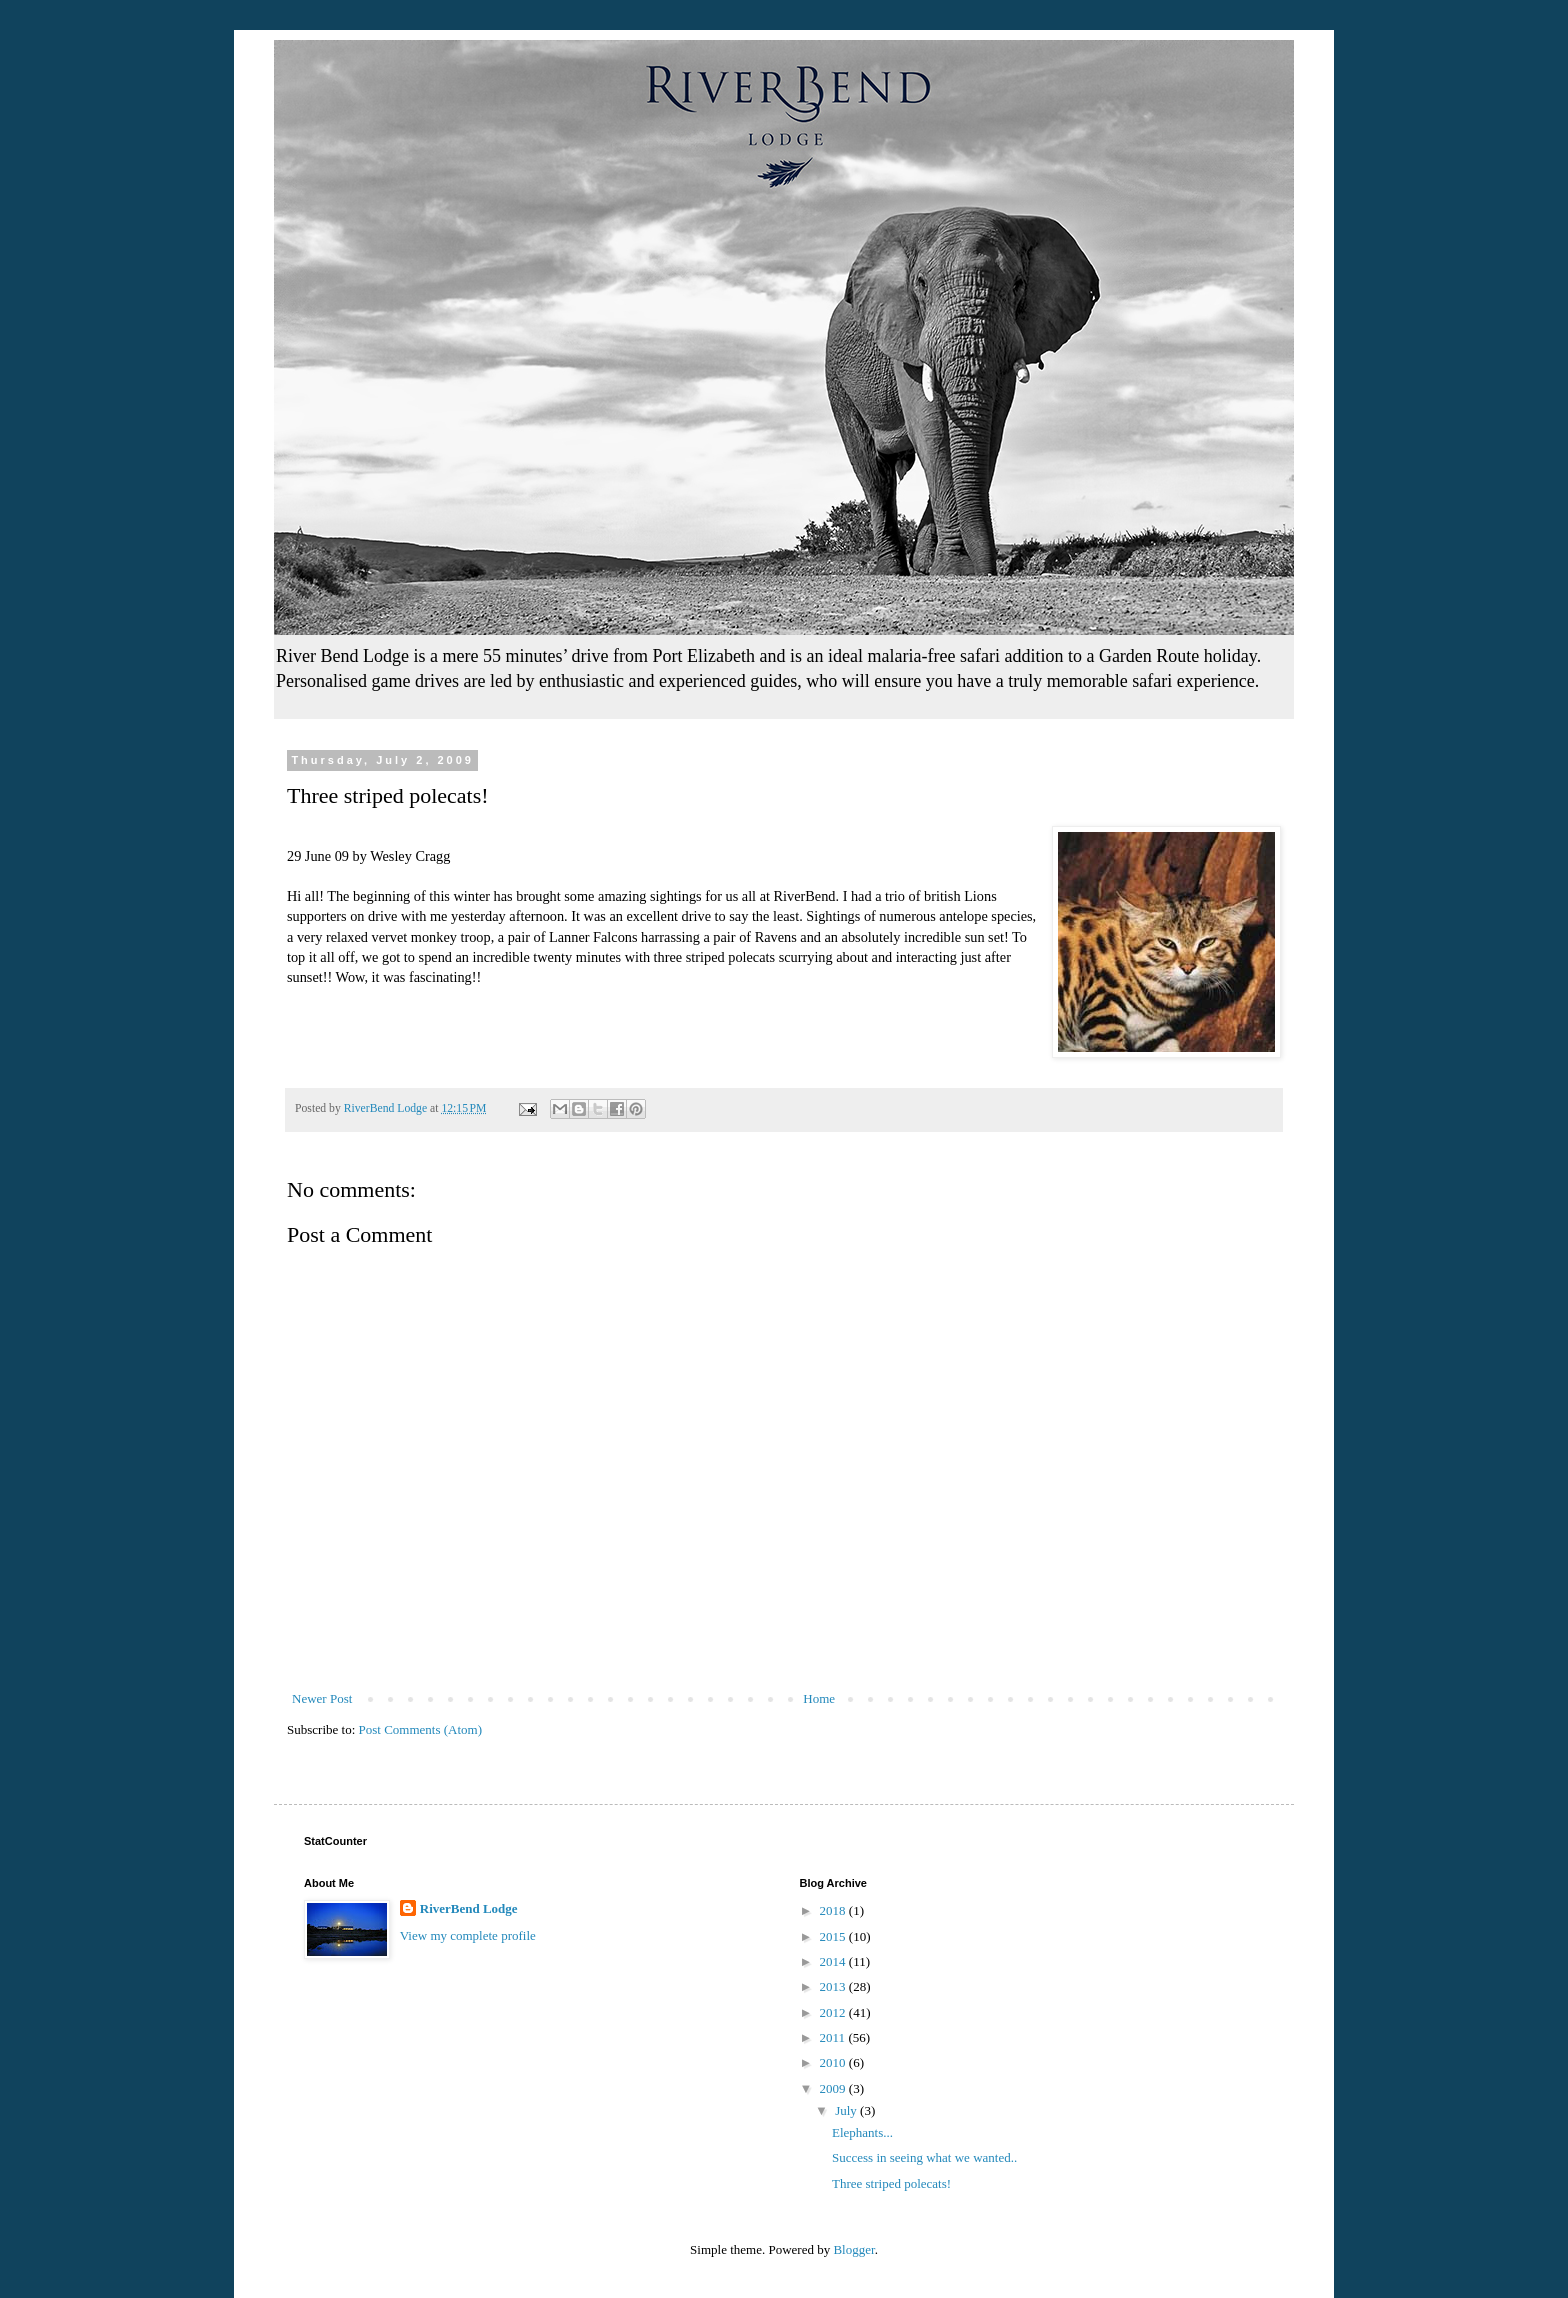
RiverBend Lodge (469, 1908)
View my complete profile (468, 1935)
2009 (834, 2088)
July (847, 2110)
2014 (834, 1961)
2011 (834, 2037)
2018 (834, 1910)
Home (819, 1698)
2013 (834, 1986)
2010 (834, 2062)
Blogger (853, 2249)
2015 (834, 1936)
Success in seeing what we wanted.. (924, 2157)
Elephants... (862, 2132)
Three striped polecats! (891, 2183)
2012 (834, 2012)
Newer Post (322, 1698)
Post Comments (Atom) (421, 1729)
